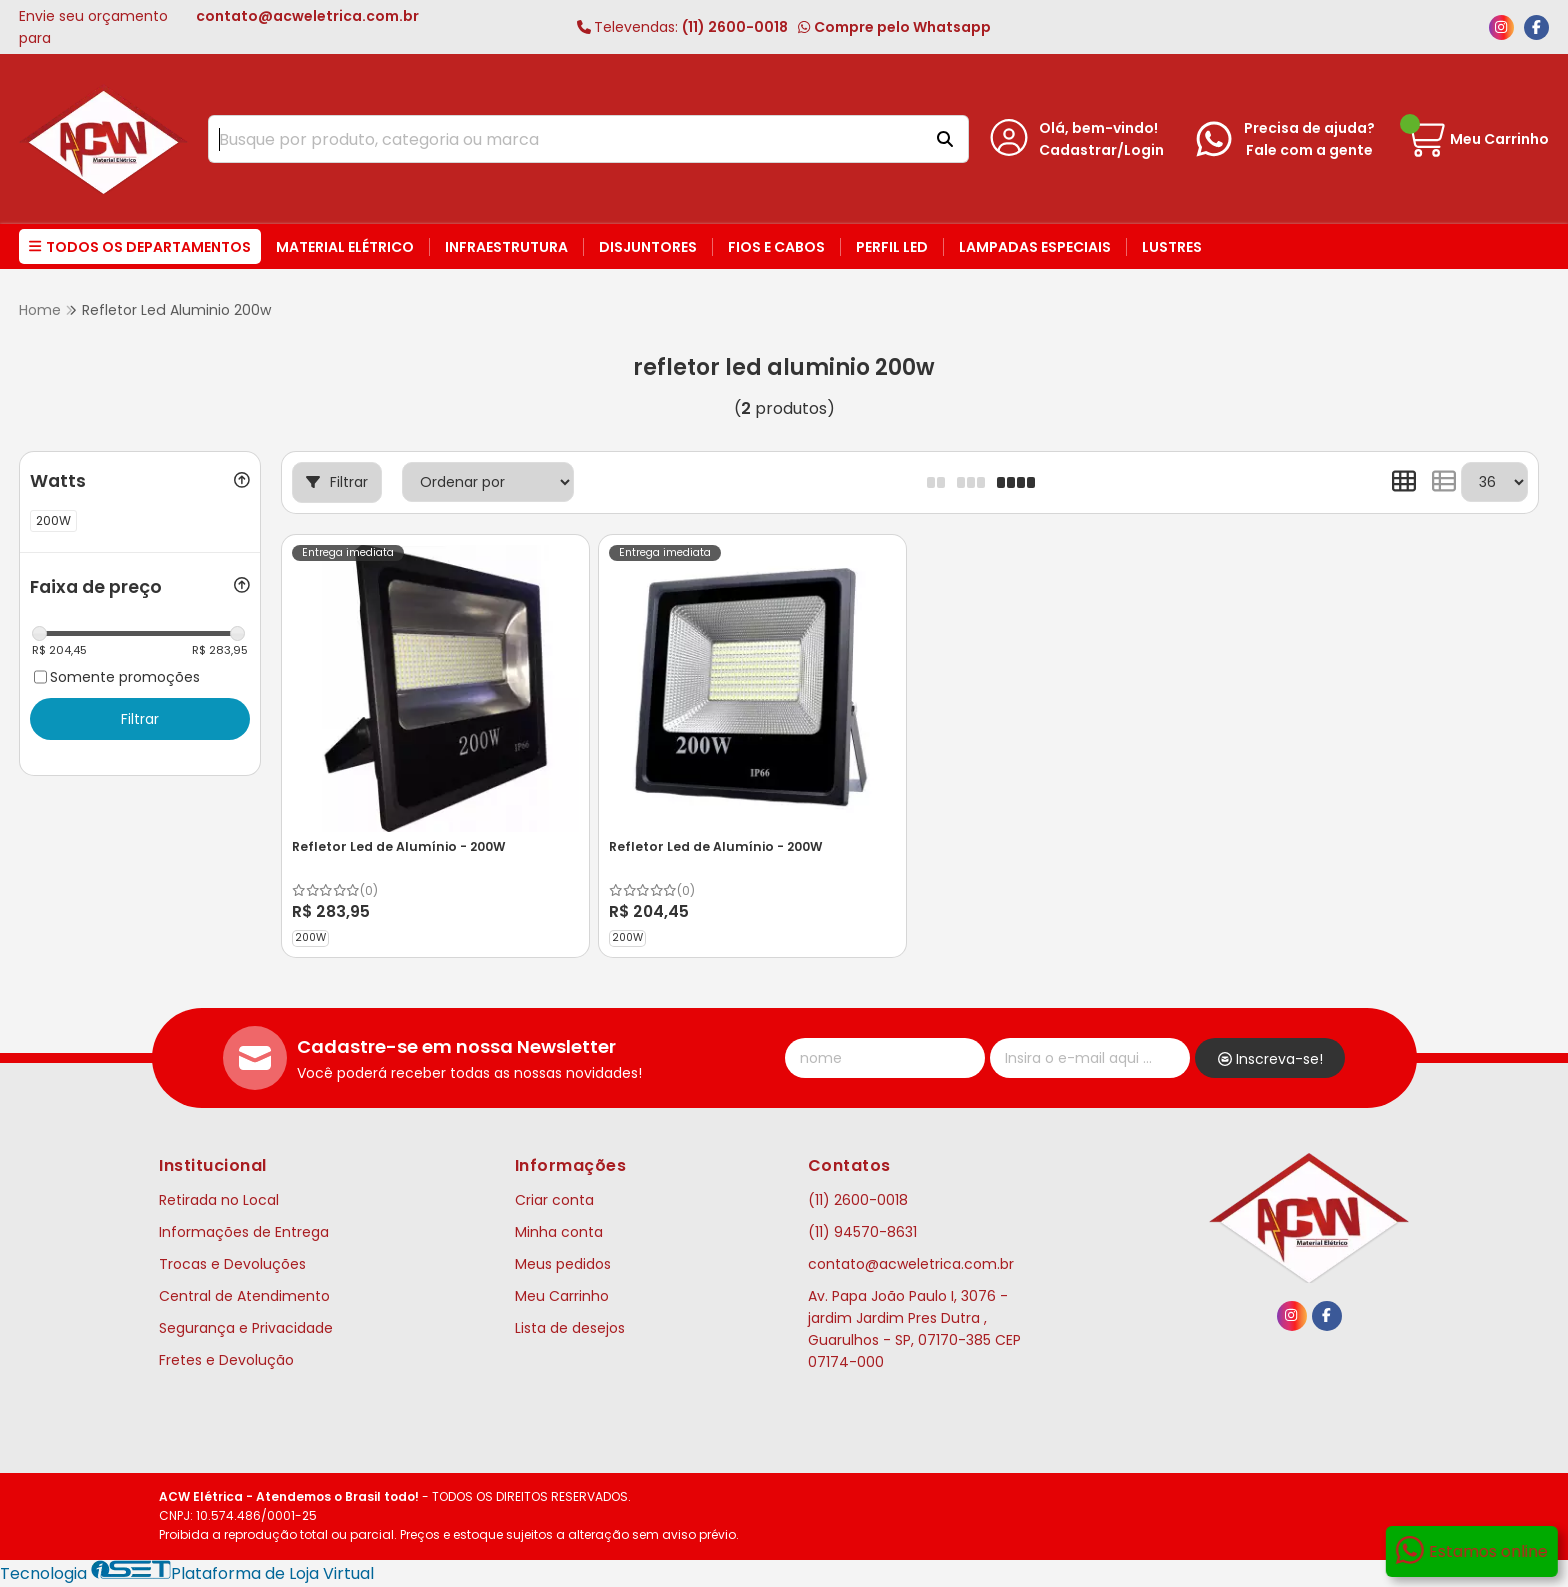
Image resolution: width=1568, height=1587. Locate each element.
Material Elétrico (345, 247)
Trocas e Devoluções (232, 1264)
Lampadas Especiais (1035, 247)
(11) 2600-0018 (682, 27)
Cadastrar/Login (1101, 150)
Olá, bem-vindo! (1098, 128)
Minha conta (559, 1232)
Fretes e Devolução (226, 1360)
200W (310, 937)
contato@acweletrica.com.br (911, 1264)
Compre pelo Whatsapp (894, 27)
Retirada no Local (219, 1200)
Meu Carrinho (562, 1296)
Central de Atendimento (244, 1296)
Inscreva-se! (1270, 1059)
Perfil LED (892, 247)
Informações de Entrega (244, 1232)
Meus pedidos (563, 1264)
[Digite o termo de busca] (563, 139)
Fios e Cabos (776, 247)
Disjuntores (648, 247)
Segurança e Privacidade (246, 1328)
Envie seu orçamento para (219, 27)
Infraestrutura (506, 247)
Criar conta (554, 1200)
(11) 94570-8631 (862, 1232)
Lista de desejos (570, 1328)
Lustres (1172, 247)
